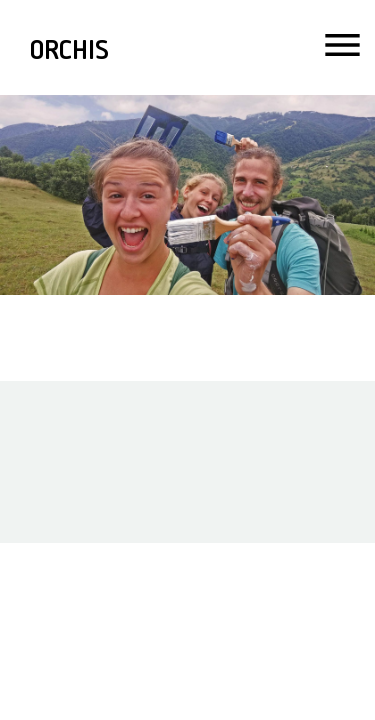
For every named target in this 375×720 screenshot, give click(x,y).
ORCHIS (69, 53)
